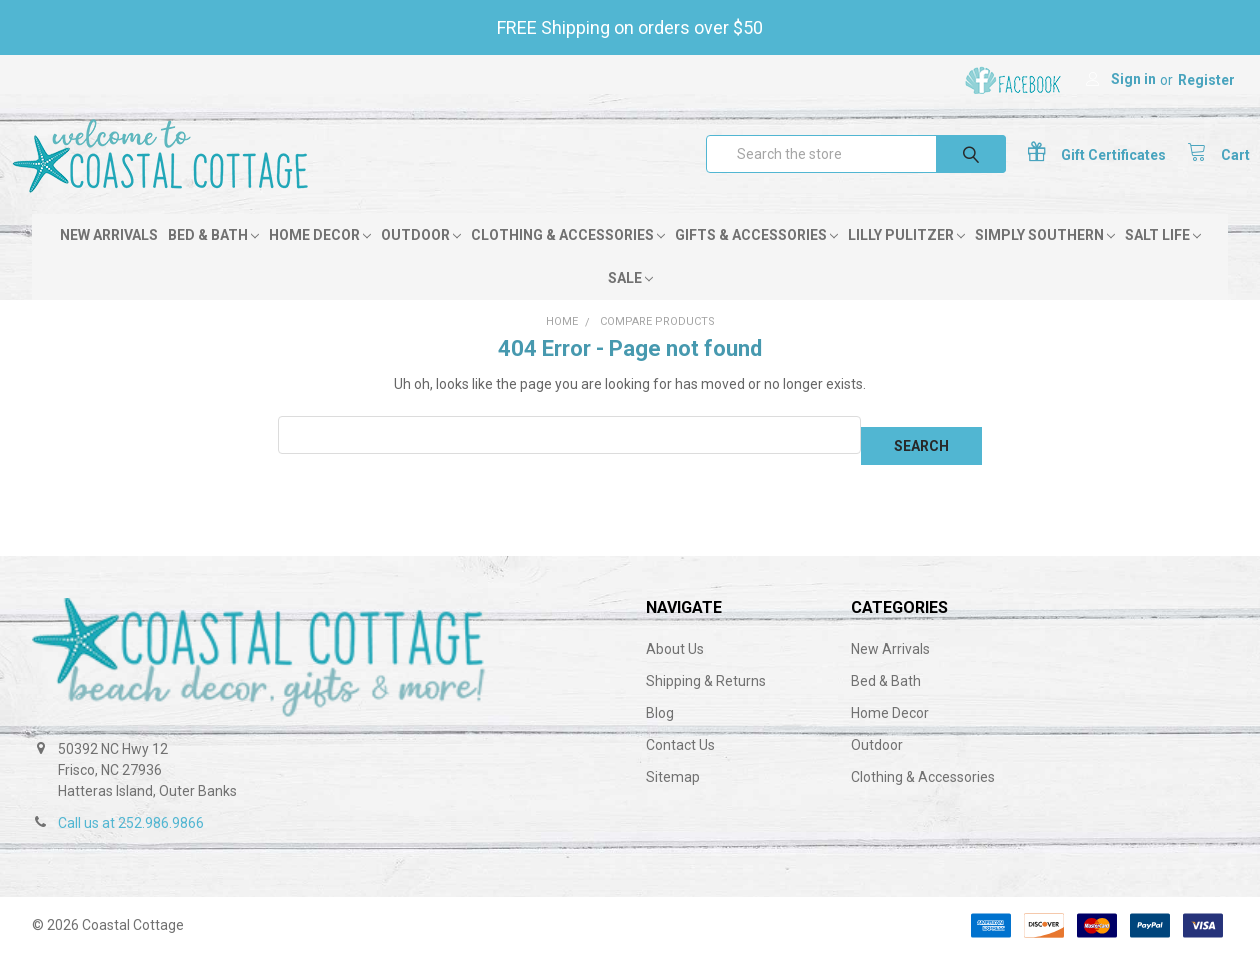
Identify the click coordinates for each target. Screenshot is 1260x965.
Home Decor (320, 257)
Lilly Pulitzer (906, 257)
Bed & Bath (213, 257)
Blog (660, 724)
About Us (675, 660)
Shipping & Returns (706, 692)
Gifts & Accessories (756, 257)
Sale (630, 300)
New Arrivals (109, 257)
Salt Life (1163, 257)
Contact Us (680, 756)
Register (1206, 80)
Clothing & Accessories (568, 257)
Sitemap (673, 788)
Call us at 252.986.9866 (131, 834)
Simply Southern (1045, 257)
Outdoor (421, 257)
